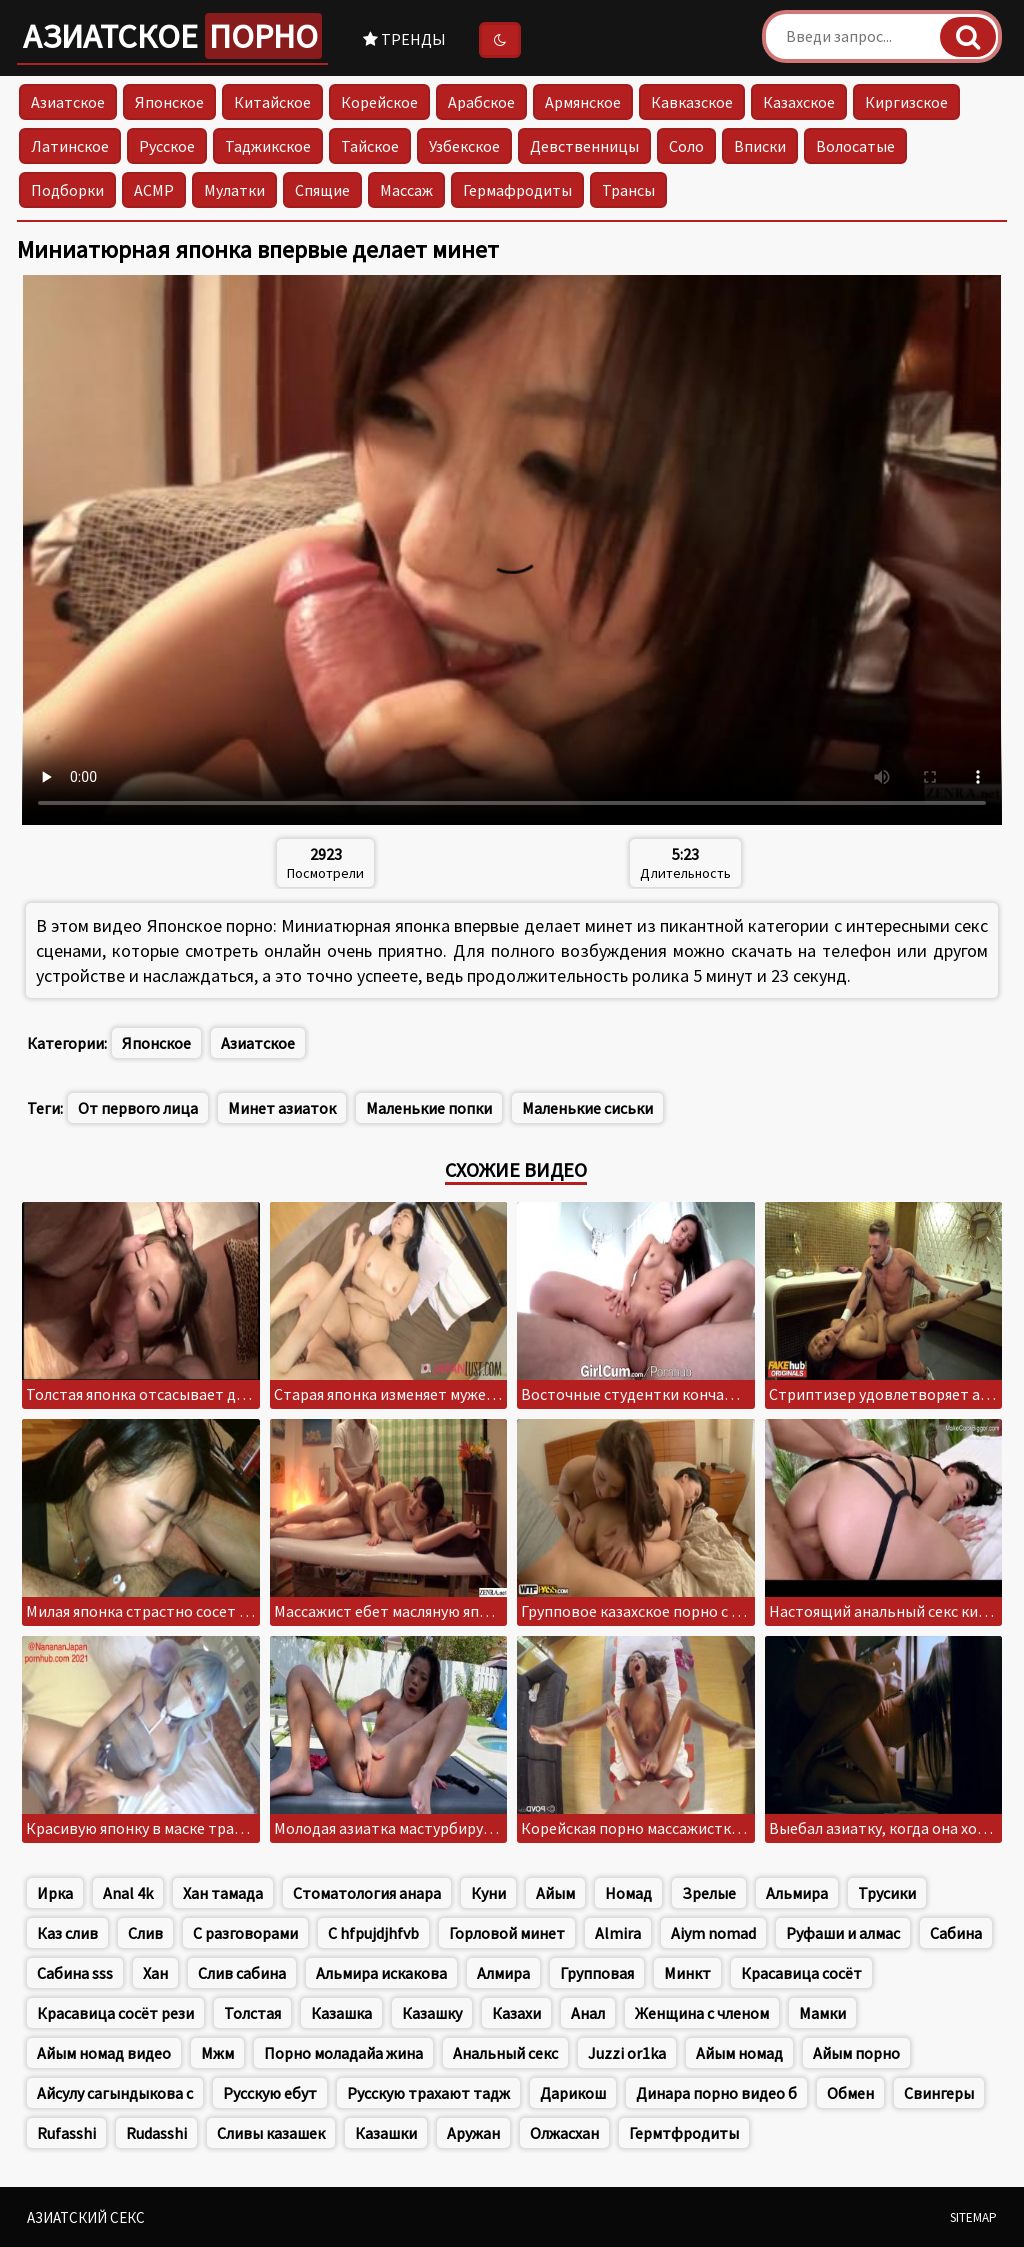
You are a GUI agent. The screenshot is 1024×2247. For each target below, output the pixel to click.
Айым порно (856, 2053)
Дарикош (573, 2093)
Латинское (70, 146)
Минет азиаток (282, 1108)
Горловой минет (507, 1933)
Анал (588, 2013)
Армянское (583, 102)
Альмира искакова (381, 1973)
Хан (155, 1973)
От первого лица (138, 1108)
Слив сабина (242, 1973)
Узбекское (464, 146)
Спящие (322, 190)
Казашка (341, 2013)
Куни (488, 1893)
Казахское (799, 102)
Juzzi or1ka (627, 2053)
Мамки (822, 2013)
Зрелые (709, 1893)
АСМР (154, 190)
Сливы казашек (271, 2133)
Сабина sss (75, 1973)
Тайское (370, 146)
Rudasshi (156, 2133)
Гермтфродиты (684, 2133)
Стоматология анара (367, 1893)
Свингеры (939, 2093)
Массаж (406, 190)
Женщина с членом (702, 2013)
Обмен (850, 2093)
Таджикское (268, 146)
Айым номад (739, 2053)
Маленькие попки (429, 1108)
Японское (169, 102)
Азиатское (172, 36)
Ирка (55, 1893)
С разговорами (245, 1933)
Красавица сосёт (801, 1973)
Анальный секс (505, 2053)
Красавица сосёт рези (115, 2013)
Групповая (597, 1973)
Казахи (516, 2013)
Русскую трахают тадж (428, 2093)
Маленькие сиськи (587, 1108)
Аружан (473, 2133)
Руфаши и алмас (843, 1933)
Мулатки (234, 190)
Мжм (217, 2053)
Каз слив (67, 1933)
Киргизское (906, 102)
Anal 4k (128, 1893)
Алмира (503, 1973)
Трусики (887, 1893)
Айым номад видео (104, 2053)
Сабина (956, 1933)
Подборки (67, 190)
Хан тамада (223, 1893)
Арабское (481, 102)
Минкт (687, 1973)
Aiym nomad (713, 1933)
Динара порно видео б (716, 2093)
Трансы (628, 190)
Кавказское (692, 102)
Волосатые (855, 146)
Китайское (272, 102)
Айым (555, 1893)
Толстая (252, 2013)
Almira (618, 1933)
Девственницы (584, 146)
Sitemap (973, 2217)
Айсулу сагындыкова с (115, 2093)
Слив (145, 1933)
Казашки (386, 2133)
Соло (686, 146)
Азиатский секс (86, 2217)
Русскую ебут (270, 2093)
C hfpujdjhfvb (373, 1933)
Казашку (432, 2013)
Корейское (379, 102)
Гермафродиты (517, 190)
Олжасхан (564, 2133)
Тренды (404, 39)
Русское (167, 146)
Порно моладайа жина (343, 2053)
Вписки (760, 146)
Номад (628, 1893)
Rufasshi (66, 2133)
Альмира (797, 1893)
